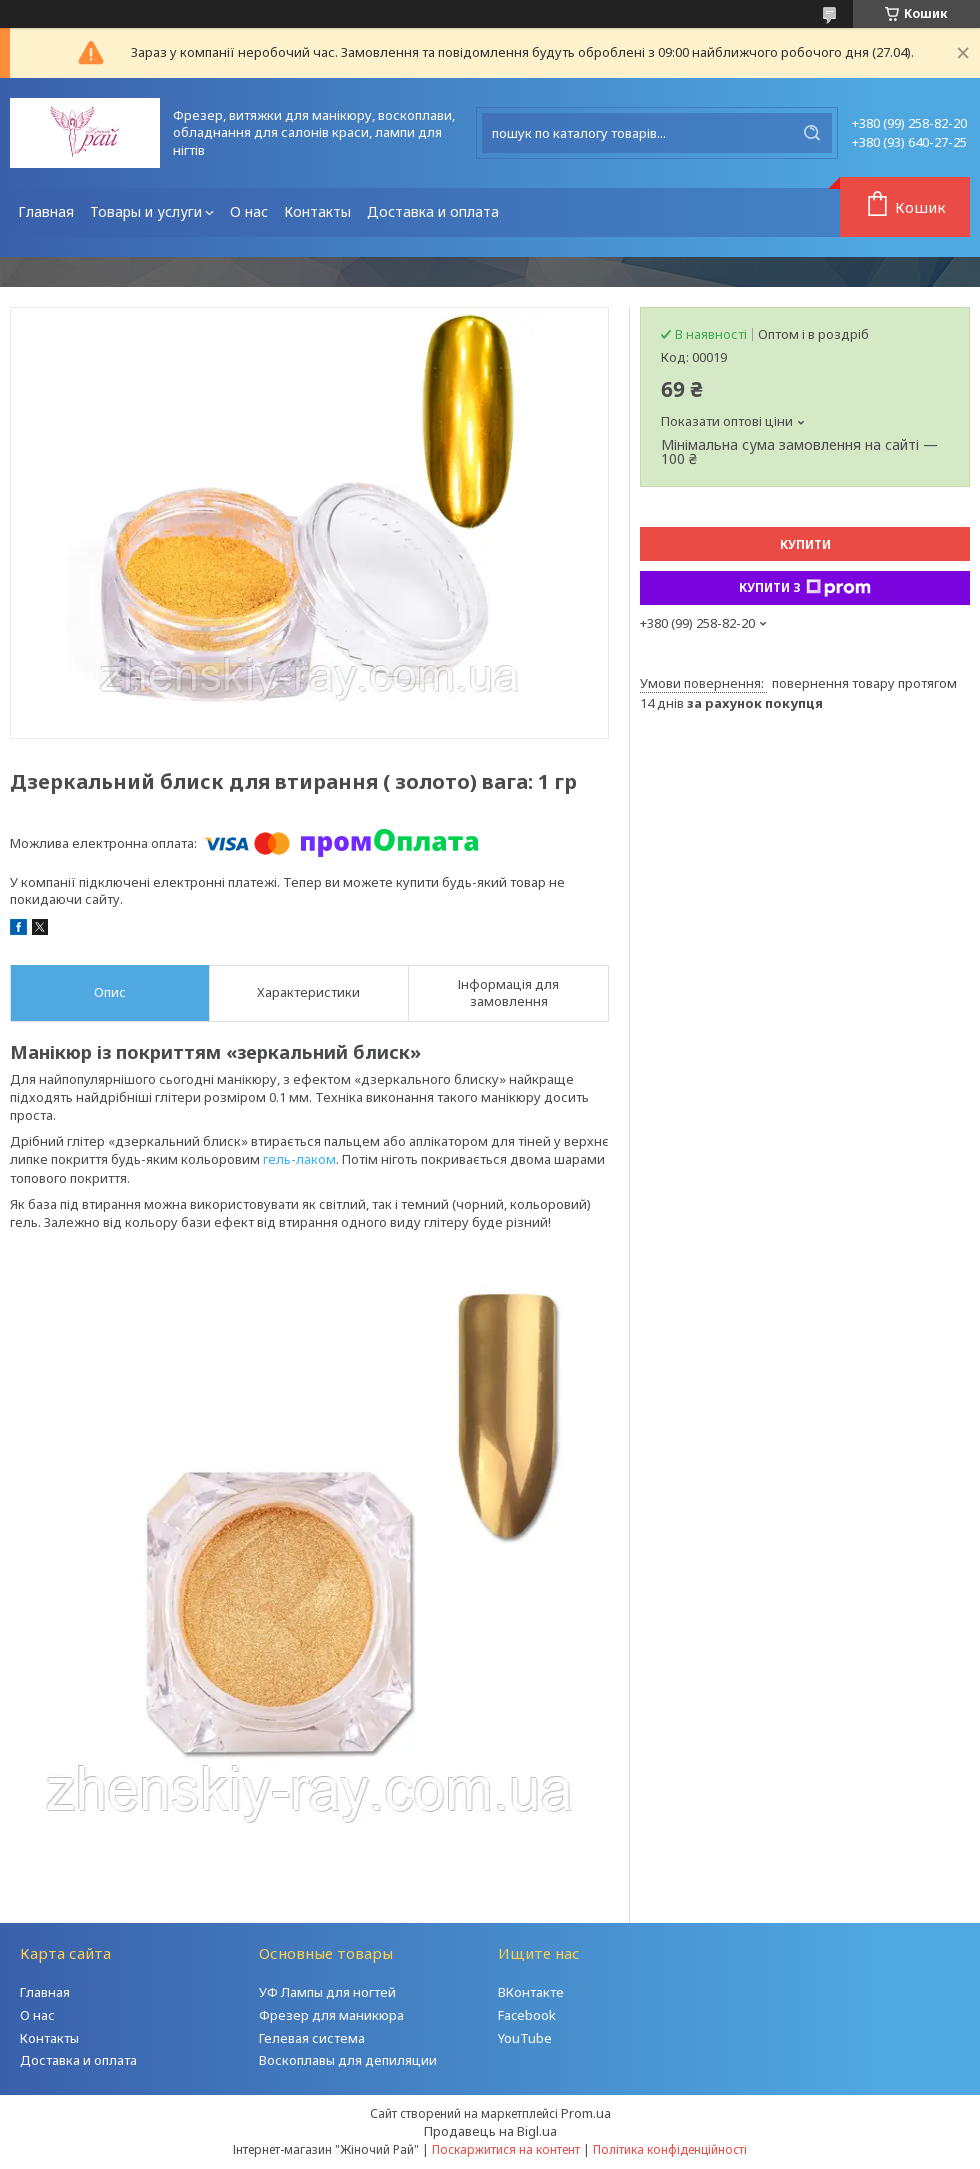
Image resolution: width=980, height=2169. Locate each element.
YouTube (525, 2038)
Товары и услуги (146, 211)
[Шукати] (812, 133)
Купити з (805, 588)
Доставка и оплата (433, 211)
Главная (46, 211)
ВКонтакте (531, 1992)
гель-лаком (299, 1159)
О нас (249, 211)
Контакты (317, 211)
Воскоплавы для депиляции (348, 2060)
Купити (805, 544)
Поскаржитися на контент (506, 2149)
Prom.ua (586, 2113)
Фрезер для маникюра (331, 2015)
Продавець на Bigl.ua (490, 2131)
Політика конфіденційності (670, 2149)
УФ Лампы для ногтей (327, 1992)
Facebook (527, 2015)
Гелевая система (312, 2038)
